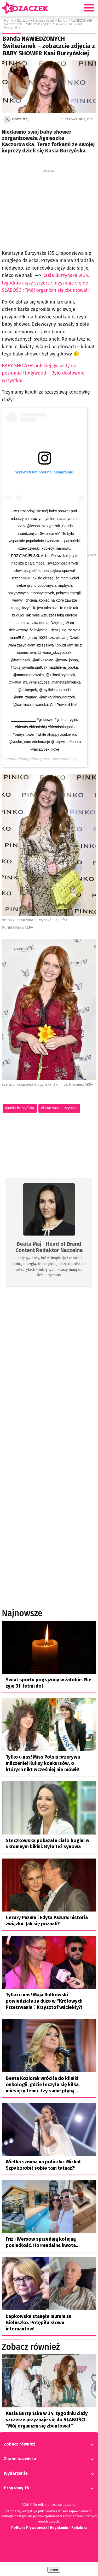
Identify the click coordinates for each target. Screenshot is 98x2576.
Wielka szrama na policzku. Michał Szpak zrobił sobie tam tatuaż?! (43, 2166)
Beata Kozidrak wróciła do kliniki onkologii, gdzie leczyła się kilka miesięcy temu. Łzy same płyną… (42, 2086)
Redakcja (79, 2529)
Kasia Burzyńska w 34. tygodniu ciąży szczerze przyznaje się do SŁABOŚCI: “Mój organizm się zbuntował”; (46, 282)
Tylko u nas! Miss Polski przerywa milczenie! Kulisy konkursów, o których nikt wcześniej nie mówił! (43, 1765)
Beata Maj (20, 119)
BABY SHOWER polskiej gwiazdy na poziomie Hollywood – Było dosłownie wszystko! (43, 373)
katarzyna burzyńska (60, 1108)
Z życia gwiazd (43, 20)
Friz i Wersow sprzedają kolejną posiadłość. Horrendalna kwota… (43, 2244)
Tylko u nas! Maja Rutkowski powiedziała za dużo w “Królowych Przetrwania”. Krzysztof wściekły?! (44, 2002)
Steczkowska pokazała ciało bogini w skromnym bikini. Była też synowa (47, 1845)
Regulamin (59, 2529)
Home (8, 20)
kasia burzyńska (20, 1108)
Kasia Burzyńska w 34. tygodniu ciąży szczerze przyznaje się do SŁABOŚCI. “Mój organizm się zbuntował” (47, 2421)
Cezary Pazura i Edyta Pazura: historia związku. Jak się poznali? (47, 1922)
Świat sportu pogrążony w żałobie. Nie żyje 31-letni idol (48, 1684)
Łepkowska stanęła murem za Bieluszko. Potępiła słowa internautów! (38, 2324)
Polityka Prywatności (29, 2529)
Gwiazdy (23, 20)
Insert (59, 2573)
